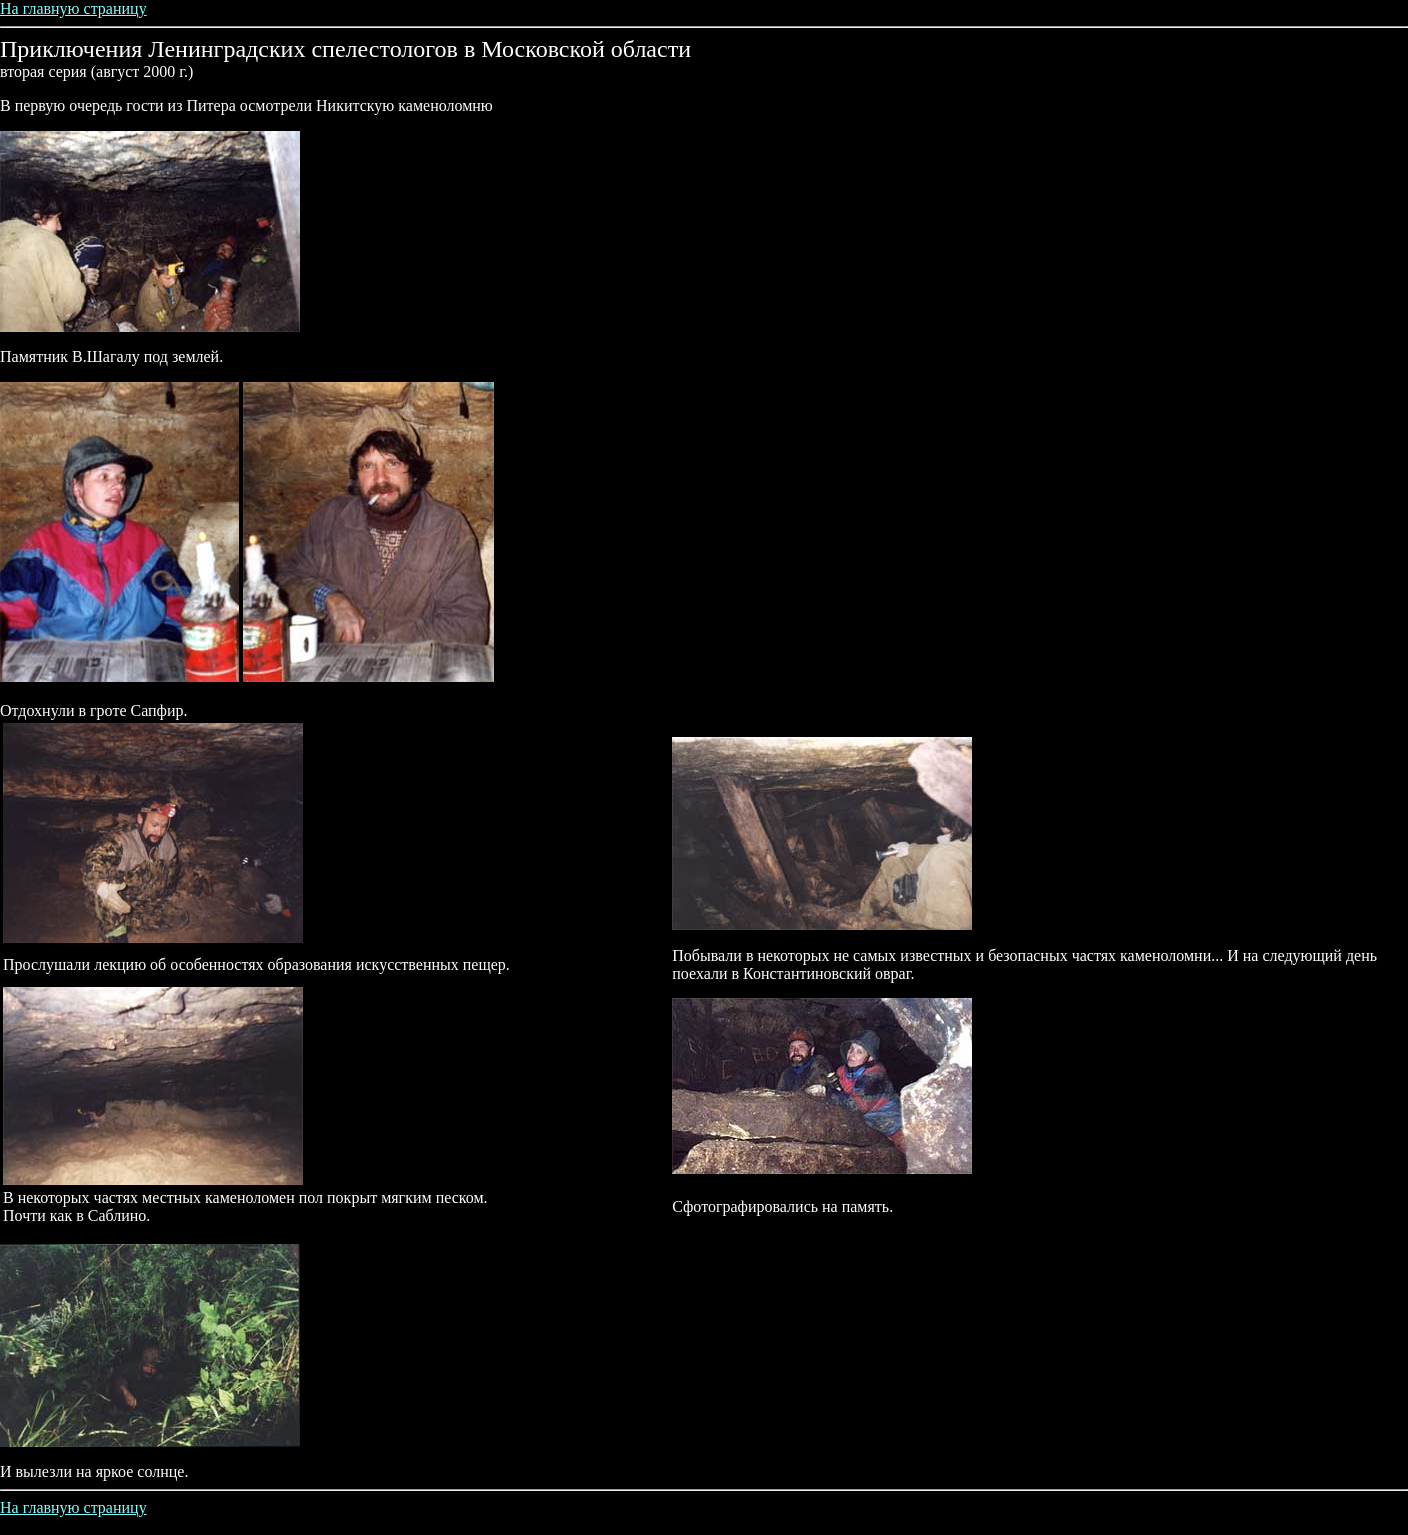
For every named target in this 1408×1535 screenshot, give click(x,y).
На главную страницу (73, 8)
